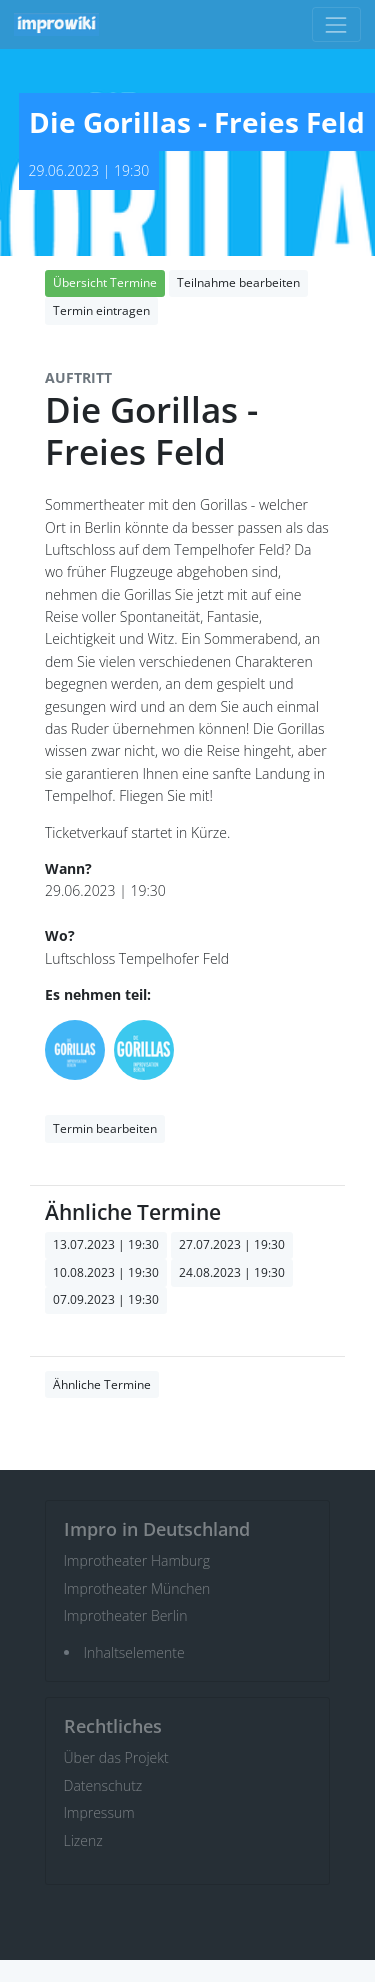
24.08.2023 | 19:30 (232, 1272)
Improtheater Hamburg (137, 1560)
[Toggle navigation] (336, 24)
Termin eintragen (101, 310)
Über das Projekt (116, 1757)
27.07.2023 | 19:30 (232, 1244)
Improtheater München (137, 1588)
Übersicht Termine (105, 282)
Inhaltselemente (134, 1652)
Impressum (99, 1812)
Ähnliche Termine (102, 1384)
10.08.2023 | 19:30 (106, 1272)
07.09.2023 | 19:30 (106, 1299)
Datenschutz (103, 1785)
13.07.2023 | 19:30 (106, 1244)
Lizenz (83, 1840)
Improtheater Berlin (126, 1615)
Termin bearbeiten (105, 1128)
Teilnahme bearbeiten (238, 282)
